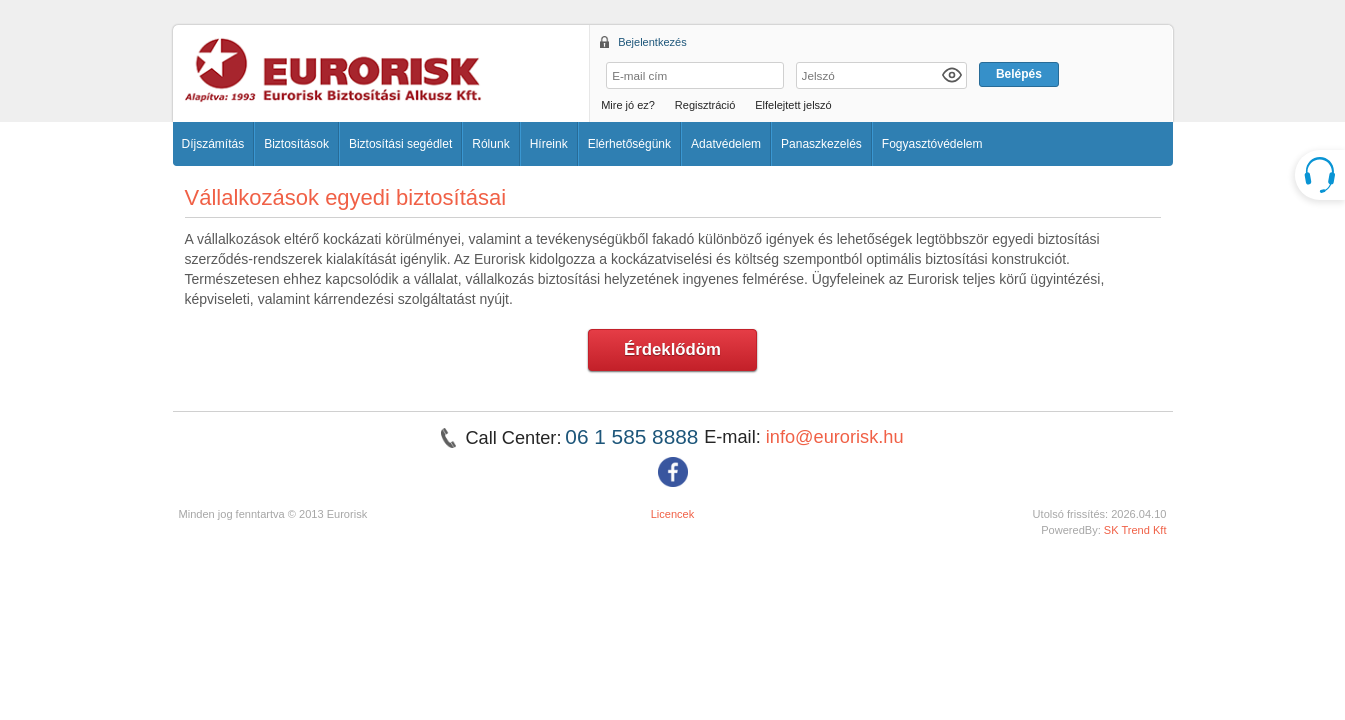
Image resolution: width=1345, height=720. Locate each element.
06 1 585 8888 (634, 436)
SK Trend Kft (1135, 530)
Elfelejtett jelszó (793, 105)
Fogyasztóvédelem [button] (932, 144)
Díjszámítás (213, 144)
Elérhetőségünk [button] (629, 144)
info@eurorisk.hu (835, 437)
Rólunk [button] (490, 144)
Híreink (549, 144)
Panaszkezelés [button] (821, 144)
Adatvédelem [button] (726, 144)
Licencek (673, 514)
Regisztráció (705, 105)
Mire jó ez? (628, 105)
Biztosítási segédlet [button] (400, 144)
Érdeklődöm (672, 349)
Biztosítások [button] (296, 144)
